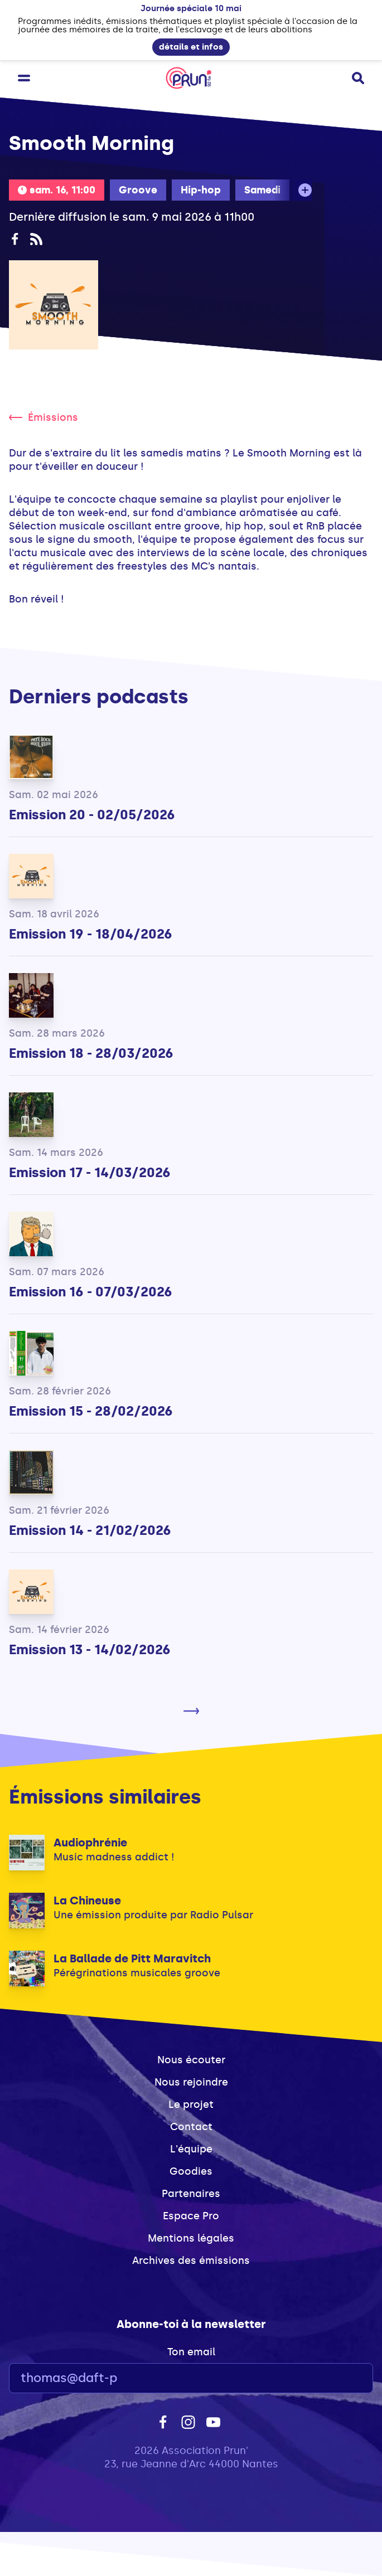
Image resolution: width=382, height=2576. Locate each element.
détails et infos (191, 47)
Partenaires (191, 2194)
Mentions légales (191, 2238)
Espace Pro (191, 2216)
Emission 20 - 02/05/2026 (92, 814)
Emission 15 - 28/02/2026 (91, 1411)
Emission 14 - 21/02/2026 (90, 1530)
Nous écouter (191, 2060)
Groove (138, 190)
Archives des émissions (191, 2260)
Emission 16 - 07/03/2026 (90, 1292)
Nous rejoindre (191, 2082)
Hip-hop (201, 190)
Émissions (43, 417)
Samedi (262, 190)
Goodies (191, 2171)
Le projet (191, 2104)
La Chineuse (87, 1900)
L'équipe (191, 2149)
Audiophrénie (90, 1842)
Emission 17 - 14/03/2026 (90, 1172)
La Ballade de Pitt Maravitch (132, 1958)
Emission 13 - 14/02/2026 (90, 1649)
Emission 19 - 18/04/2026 (90, 934)
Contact (191, 2127)
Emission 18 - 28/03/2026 (91, 1053)
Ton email (191, 2352)
